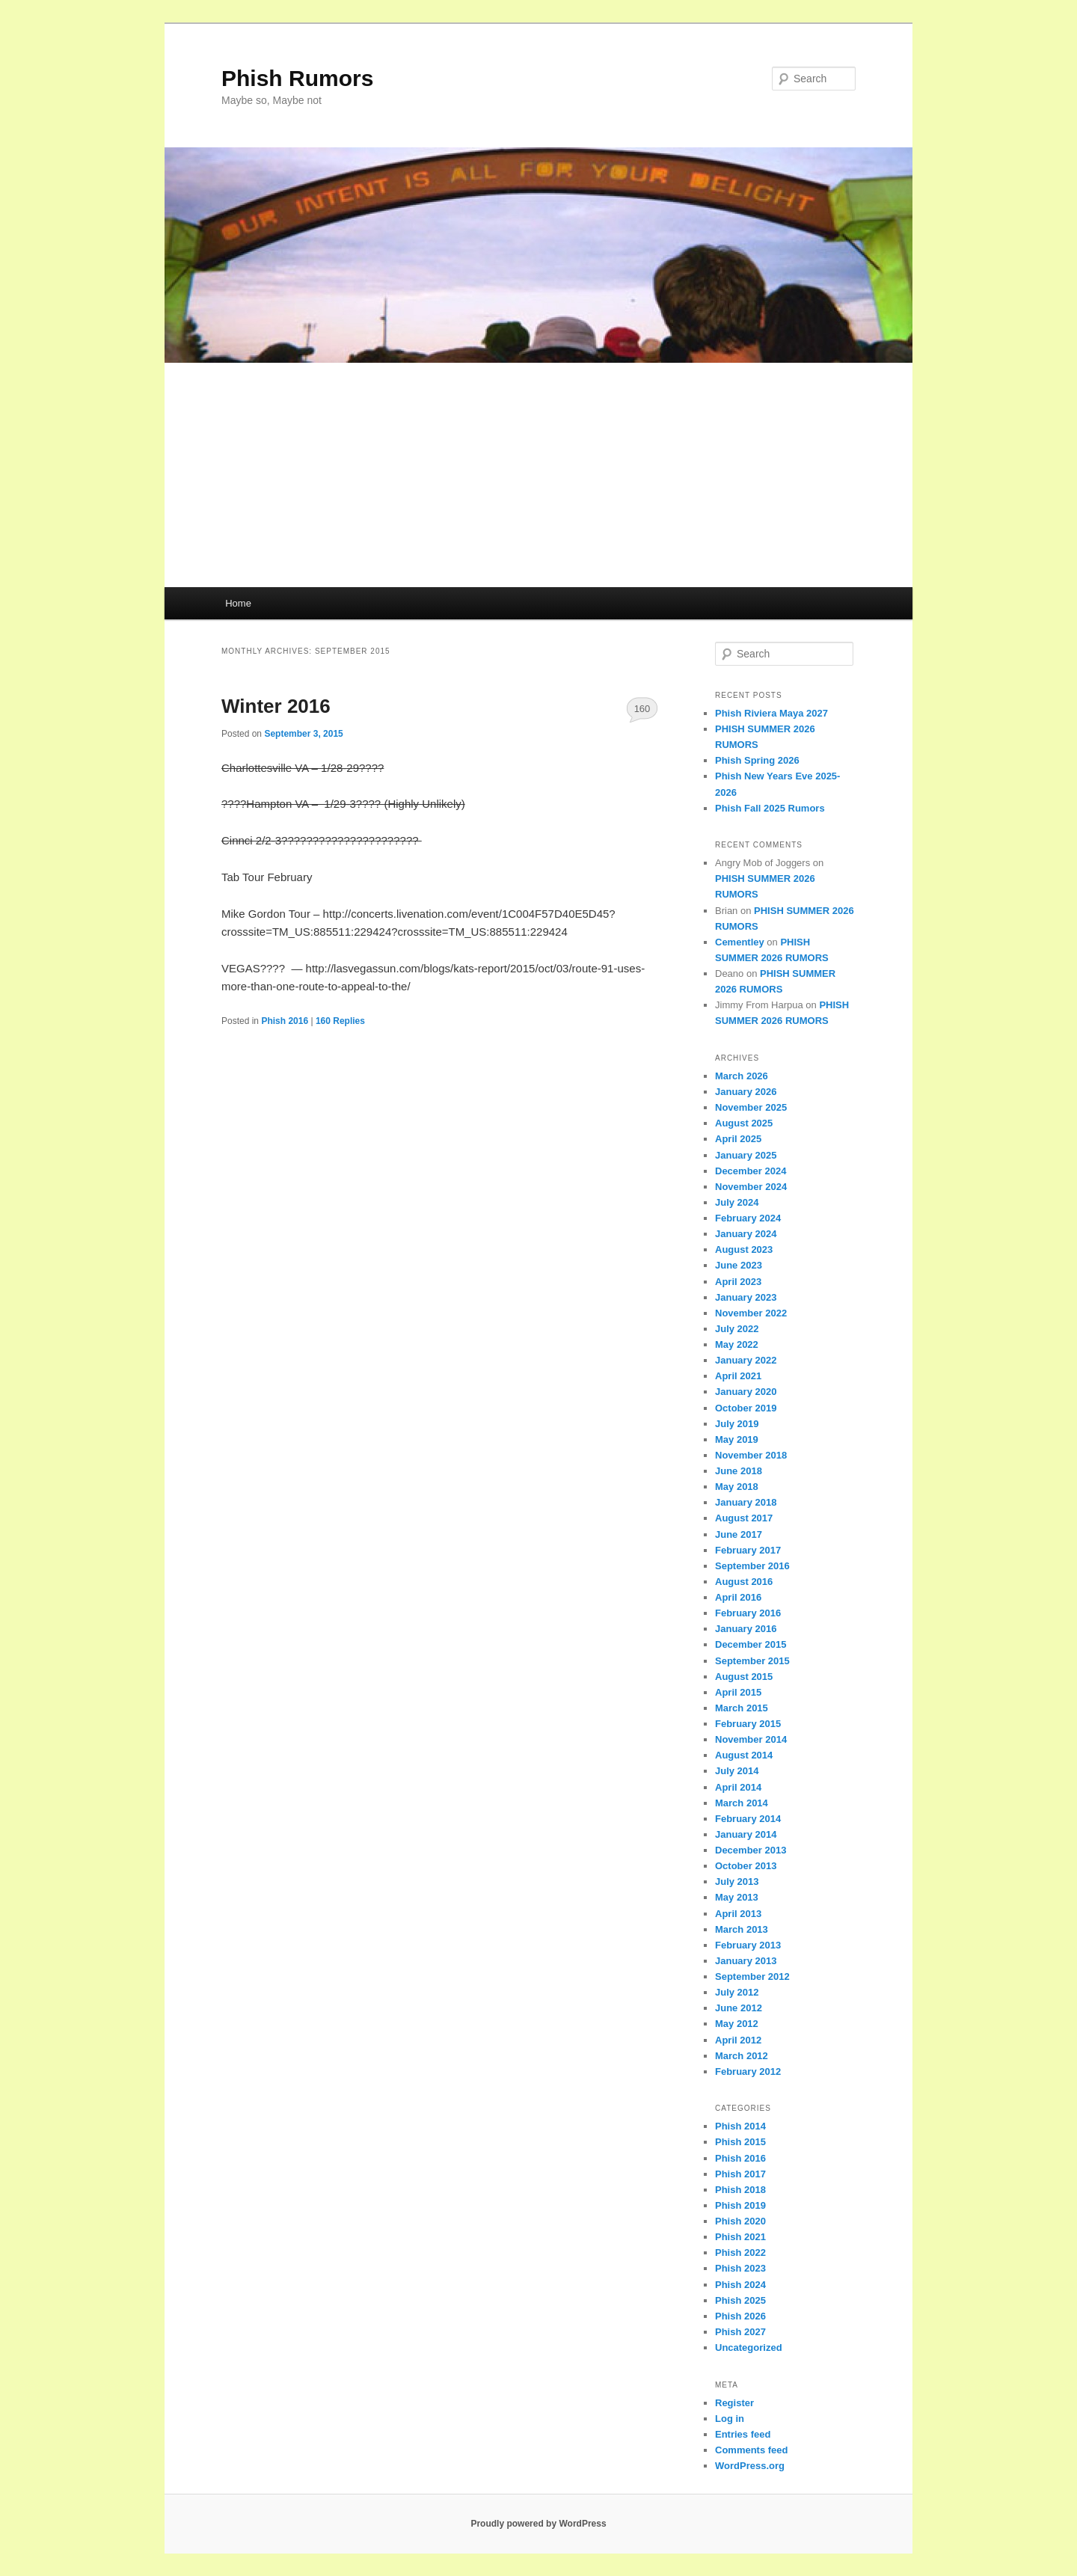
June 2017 (738, 1534)
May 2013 (736, 1897)
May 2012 (736, 2023)
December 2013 (750, 1850)
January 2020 (745, 1391)
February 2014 (748, 1818)
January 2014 (745, 1834)
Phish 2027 (740, 2331)
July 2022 (737, 1328)
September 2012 (752, 1976)
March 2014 (741, 1803)
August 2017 (744, 1518)
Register (734, 2402)
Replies (340, 1021)
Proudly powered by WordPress (538, 2523)
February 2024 (748, 1218)
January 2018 (745, 1502)
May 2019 (736, 1439)
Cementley (739, 942)
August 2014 (744, 1755)
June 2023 (738, 1265)
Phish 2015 (740, 2141)
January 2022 (745, 1360)
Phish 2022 (740, 2252)
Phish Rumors (297, 78)
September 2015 (752, 1660)
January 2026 (745, 1091)
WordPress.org (750, 2465)
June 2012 (738, 2008)
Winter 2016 (276, 706)
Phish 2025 (740, 2300)
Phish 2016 (284, 1021)
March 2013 (741, 1929)
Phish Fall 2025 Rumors (770, 808)
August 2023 (744, 1249)
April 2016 (738, 1597)
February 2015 (748, 1723)
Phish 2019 (740, 2205)
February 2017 (748, 1550)
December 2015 (750, 1644)
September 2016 (752, 1565)
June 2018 (738, 1470)
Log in (729, 2418)
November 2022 (751, 1313)
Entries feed (742, 2434)
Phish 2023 (740, 2268)
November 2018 (751, 1455)
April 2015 (738, 1692)
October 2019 (745, 1408)
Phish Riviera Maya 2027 (771, 713)
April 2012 (738, 2040)
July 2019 (737, 1423)
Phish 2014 (740, 2126)
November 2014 (751, 1739)
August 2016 (744, 1581)
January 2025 (745, 1155)
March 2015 (741, 1708)
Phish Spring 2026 (757, 760)
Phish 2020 (740, 2221)
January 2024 (745, 1233)
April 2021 (738, 1375)
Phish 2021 (740, 2236)
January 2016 (745, 1628)
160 (642, 708)
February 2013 (748, 1945)
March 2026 (741, 1076)
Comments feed (751, 2450)
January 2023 (745, 1297)
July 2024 (737, 1202)
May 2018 (736, 1486)
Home (238, 603)
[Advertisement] (538, 475)
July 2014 (737, 1770)
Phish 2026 (740, 2316)
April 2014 (738, 1787)
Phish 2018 (740, 2189)
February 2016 (748, 1613)
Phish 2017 (740, 2174)
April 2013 (738, 1913)
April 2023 (738, 1281)
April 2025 (738, 1138)
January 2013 (745, 1960)
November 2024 (751, 1186)
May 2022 (736, 1344)
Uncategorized (748, 2347)
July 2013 (737, 1881)
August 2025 (744, 1123)
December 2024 (750, 1171)
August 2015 (744, 1676)
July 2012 (737, 1992)
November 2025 (751, 1107)
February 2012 (748, 2071)
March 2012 (741, 2055)
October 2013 (745, 1865)
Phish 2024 (740, 2284)
